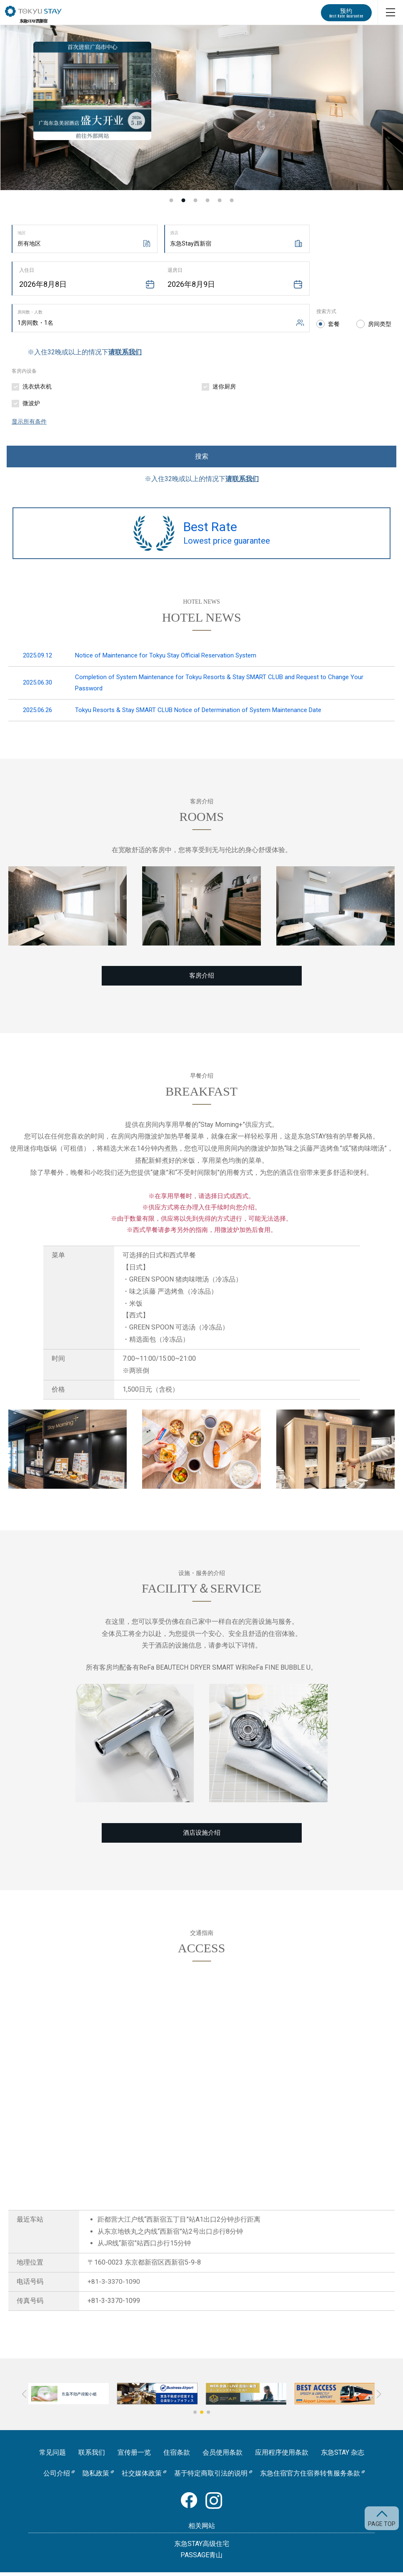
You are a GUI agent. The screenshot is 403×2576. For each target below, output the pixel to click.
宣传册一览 (134, 2457)
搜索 (201, 456)
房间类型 (379, 324)
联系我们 (91, 2457)
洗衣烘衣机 (37, 386)
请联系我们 (125, 352)
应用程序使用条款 (281, 2457)
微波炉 (31, 403)
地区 (22, 233)
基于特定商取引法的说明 (211, 2477)
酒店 (174, 233)
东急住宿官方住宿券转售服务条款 (310, 2477)
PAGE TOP (381, 2524)
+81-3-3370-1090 (114, 2286)
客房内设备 (24, 371)
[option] (201, 107)
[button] (195, 2416)
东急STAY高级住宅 (201, 2547)
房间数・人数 (30, 312)
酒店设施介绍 (202, 1837)
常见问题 (52, 2457)
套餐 (334, 324)
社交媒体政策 (142, 2477)
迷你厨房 (224, 386)
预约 (346, 12)
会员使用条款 (223, 2457)
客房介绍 (201, 979)
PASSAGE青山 (201, 2559)
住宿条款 (176, 2457)
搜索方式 (326, 311)
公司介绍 (56, 2477)
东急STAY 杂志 (342, 2457)
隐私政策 (96, 2477)
